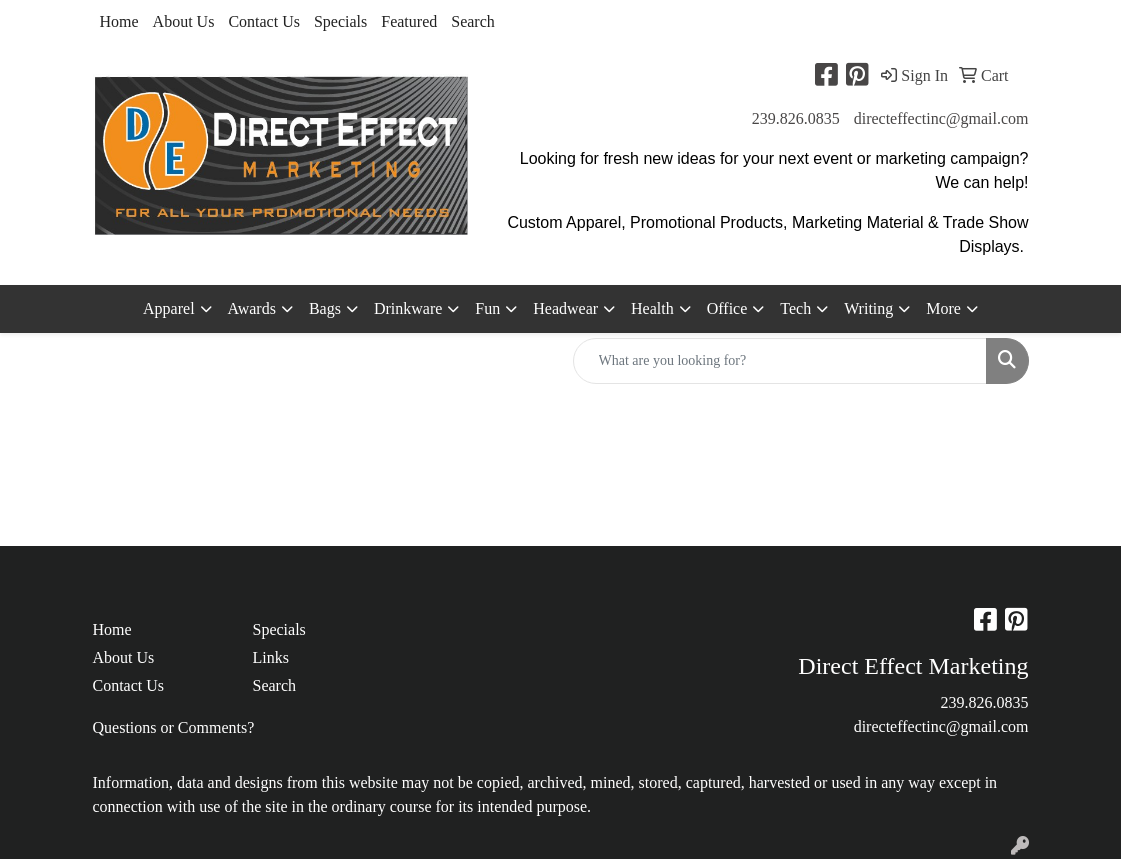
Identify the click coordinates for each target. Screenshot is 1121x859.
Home (119, 21)
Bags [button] (325, 308)
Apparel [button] (169, 308)
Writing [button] (868, 308)
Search (473, 21)
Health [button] (652, 308)
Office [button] (727, 308)
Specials (340, 21)
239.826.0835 (796, 118)
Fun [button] (487, 308)
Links (270, 657)
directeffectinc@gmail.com (941, 118)
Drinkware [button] (408, 308)
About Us (184, 21)
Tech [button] (795, 308)
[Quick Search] (780, 361)
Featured (409, 21)
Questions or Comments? (174, 727)
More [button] (943, 308)
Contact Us (264, 21)
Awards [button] (252, 308)
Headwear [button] (565, 308)
